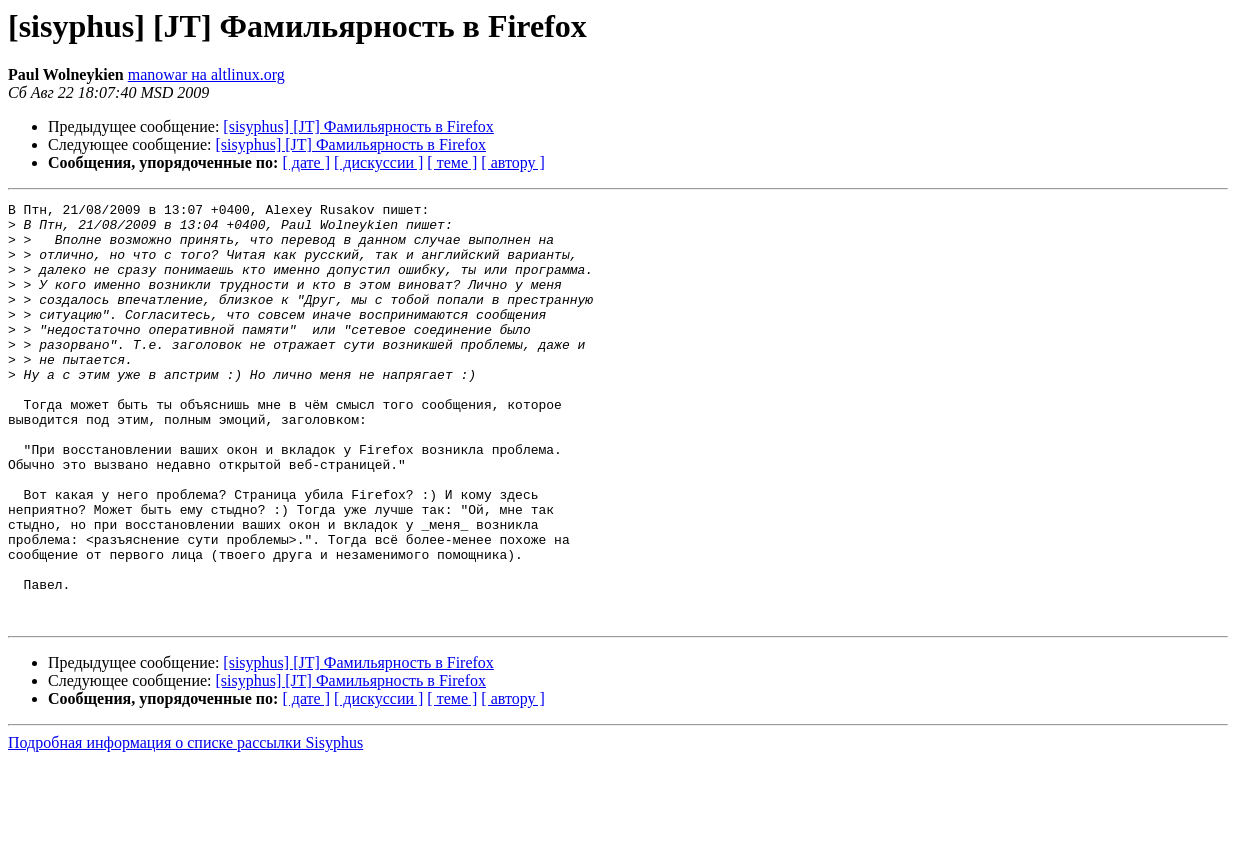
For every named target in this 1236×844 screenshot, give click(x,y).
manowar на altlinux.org (206, 74)
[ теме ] (452, 162)
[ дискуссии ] (378, 162)
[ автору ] (512, 162)
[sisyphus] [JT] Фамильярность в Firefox (358, 126)
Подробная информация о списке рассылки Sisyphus (185, 826)
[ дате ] (306, 162)
